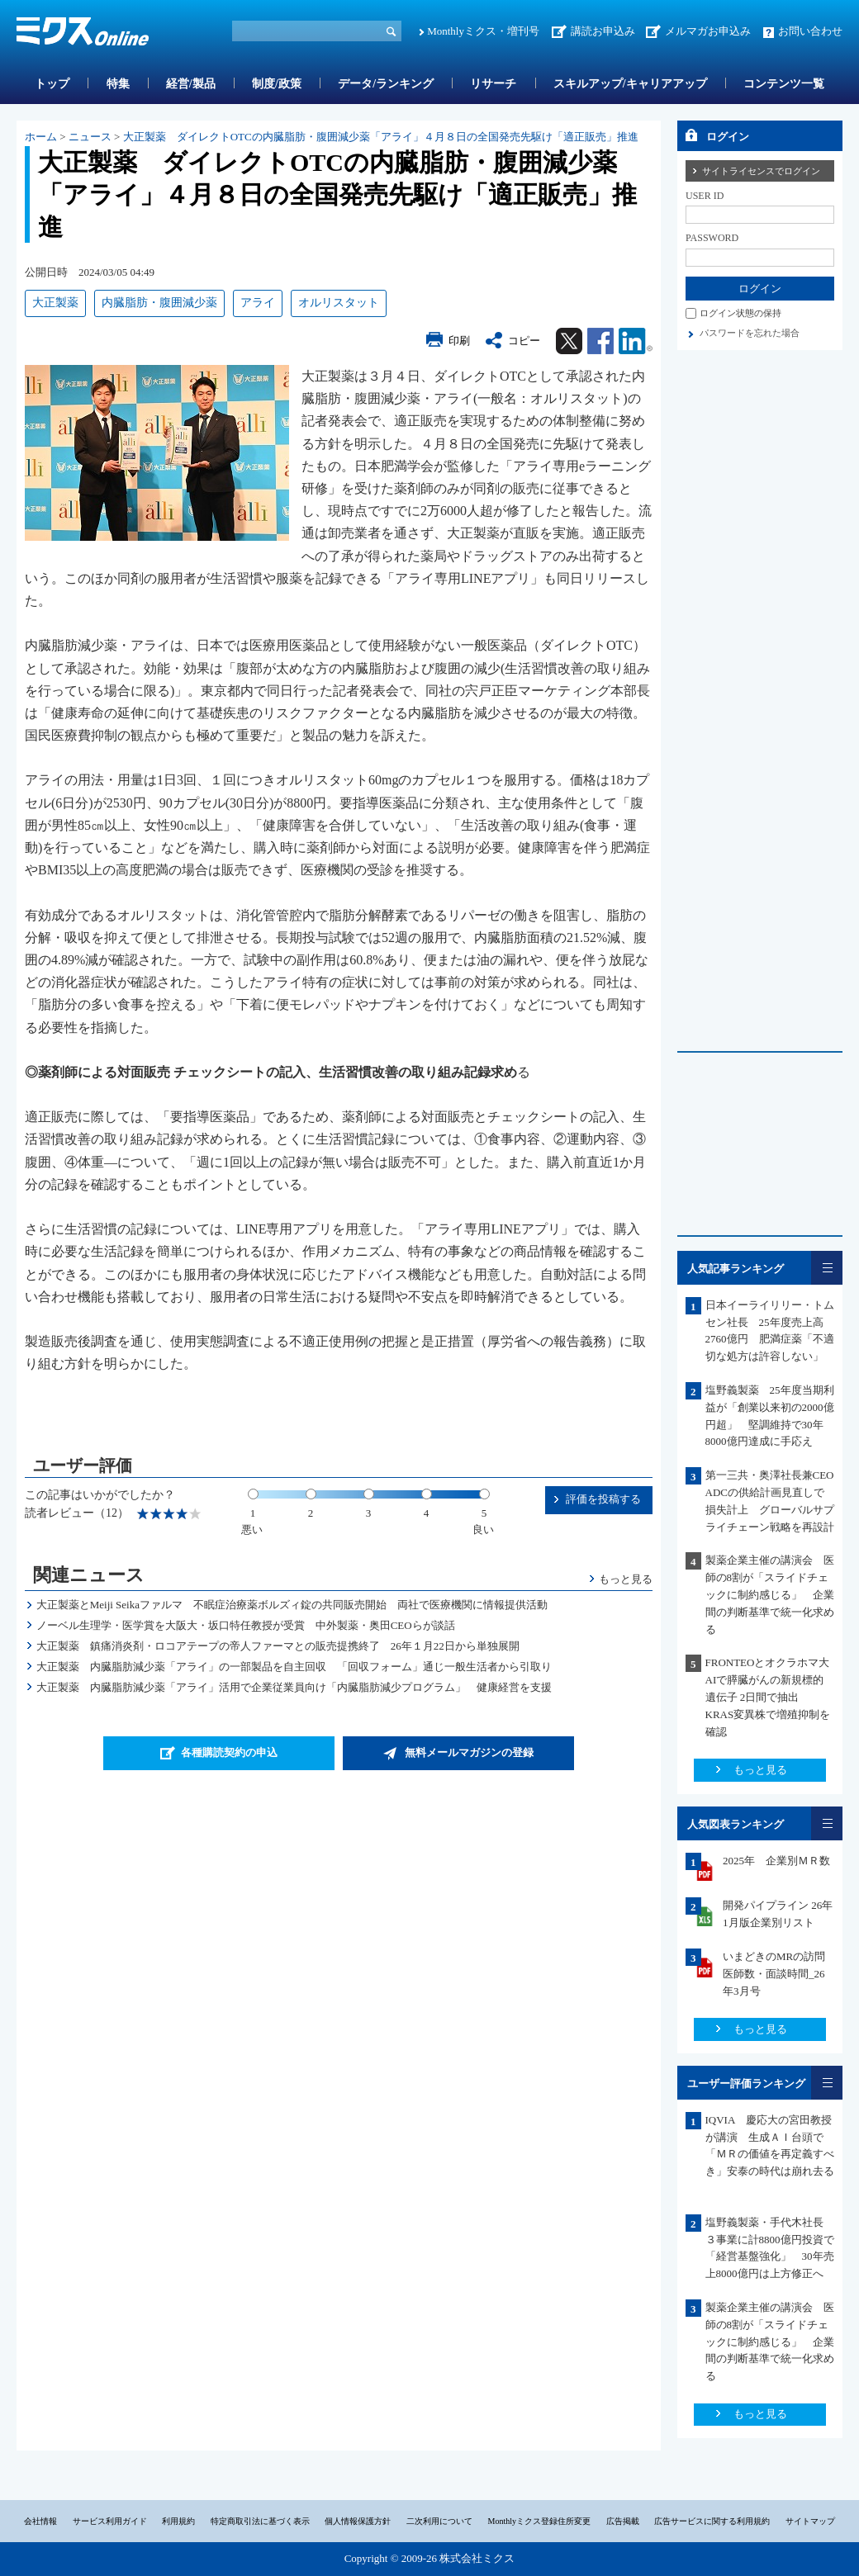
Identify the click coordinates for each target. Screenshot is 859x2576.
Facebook (600, 341)
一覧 (826, 1268)
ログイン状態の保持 (740, 313)
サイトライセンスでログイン (761, 171)
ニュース (90, 136)
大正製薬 (55, 302)
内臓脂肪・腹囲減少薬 (159, 302)
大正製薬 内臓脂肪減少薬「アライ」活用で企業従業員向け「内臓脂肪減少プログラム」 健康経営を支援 (294, 1687)
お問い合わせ (810, 31)
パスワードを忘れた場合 (750, 333)
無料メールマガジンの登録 (469, 1752)
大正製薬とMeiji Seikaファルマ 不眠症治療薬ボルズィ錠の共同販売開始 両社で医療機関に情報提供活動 (292, 1604)
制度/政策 (276, 84)
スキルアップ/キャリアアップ (630, 84)
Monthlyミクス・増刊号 (483, 31)
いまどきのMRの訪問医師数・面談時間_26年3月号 (774, 1973)
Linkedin (636, 341)
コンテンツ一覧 (783, 84)
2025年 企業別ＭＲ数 (776, 1860)
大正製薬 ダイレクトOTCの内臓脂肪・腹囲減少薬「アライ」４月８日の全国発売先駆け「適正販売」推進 (380, 136)
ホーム (41, 136)
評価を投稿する (603, 1499)
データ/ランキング (386, 84)
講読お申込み (603, 31)
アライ (257, 302)
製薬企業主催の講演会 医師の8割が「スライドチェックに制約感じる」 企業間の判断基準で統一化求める (769, 1594)
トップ (52, 84)
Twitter (569, 341)
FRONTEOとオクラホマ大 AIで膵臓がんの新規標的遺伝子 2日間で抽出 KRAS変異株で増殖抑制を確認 (773, 1696)
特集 (118, 84)
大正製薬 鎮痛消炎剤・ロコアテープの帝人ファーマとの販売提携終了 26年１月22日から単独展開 (278, 1646)
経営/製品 (191, 84)
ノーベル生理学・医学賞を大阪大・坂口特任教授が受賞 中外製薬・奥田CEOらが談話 (245, 1625)
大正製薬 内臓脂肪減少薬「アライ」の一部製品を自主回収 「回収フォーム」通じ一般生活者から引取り (294, 1666)
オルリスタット (338, 302)
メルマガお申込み (708, 31)
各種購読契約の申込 (229, 1752)
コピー (524, 340)
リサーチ (493, 84)
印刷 (459, 340)
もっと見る (626, 1579)
